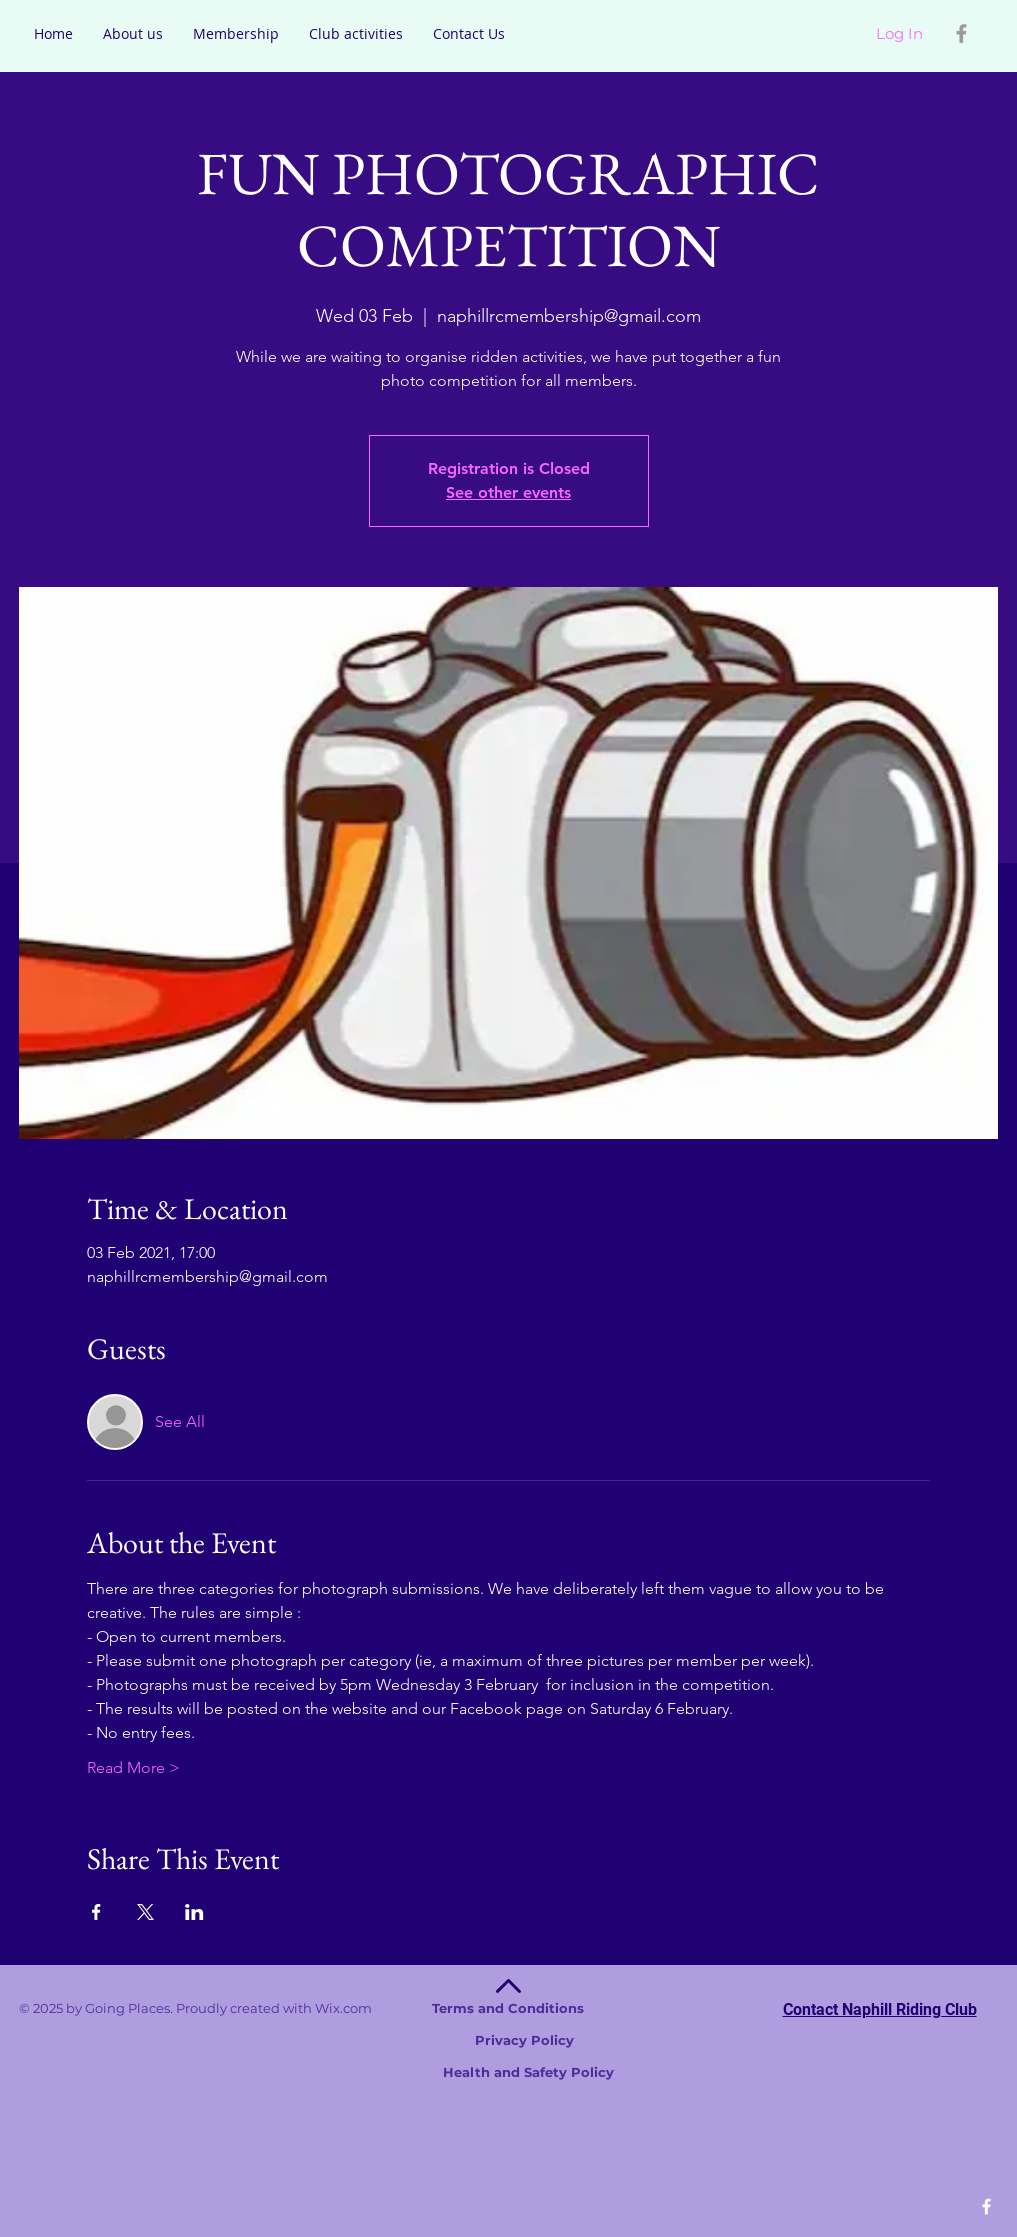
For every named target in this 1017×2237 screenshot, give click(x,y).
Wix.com (449, 2008)
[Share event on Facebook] (96, 1912)
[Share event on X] (145, 1912)
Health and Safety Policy (516, 2072)
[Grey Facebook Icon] (961, 33)
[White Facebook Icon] (986, 2206)
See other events (508, 492)
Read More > (133, 1767)
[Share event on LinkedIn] (194, 1912)
